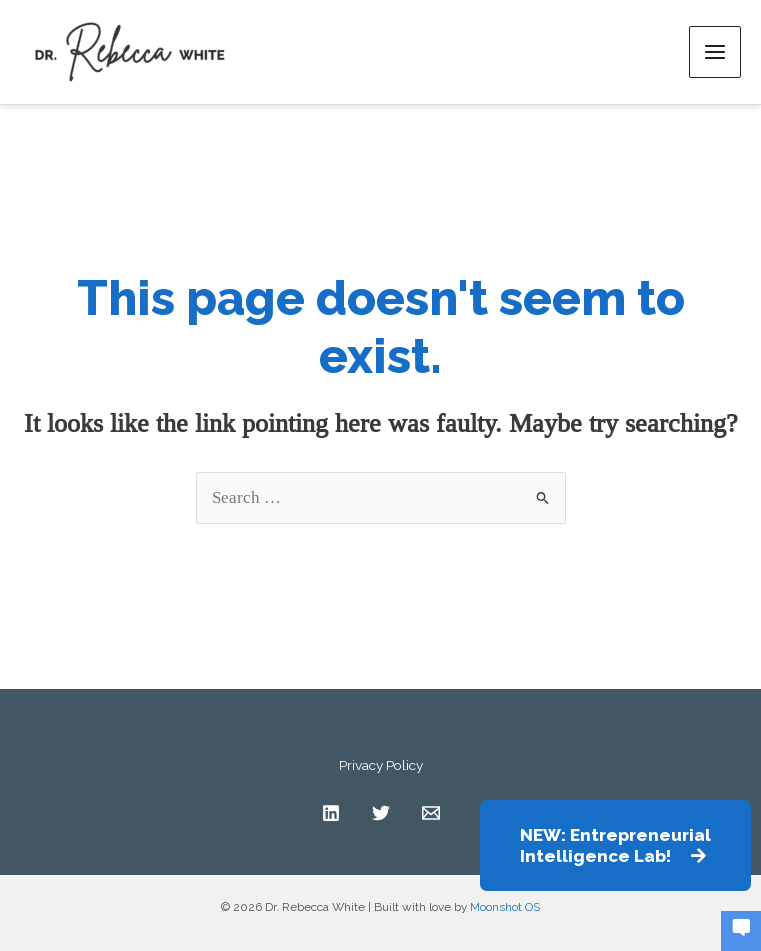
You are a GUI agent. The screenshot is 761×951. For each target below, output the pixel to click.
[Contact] (431, 813)
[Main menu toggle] (715, 52)
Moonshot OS (505, 907)
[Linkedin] (331, 813)
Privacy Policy (381, 765)
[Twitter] (381, 813)
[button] (615, 845)
